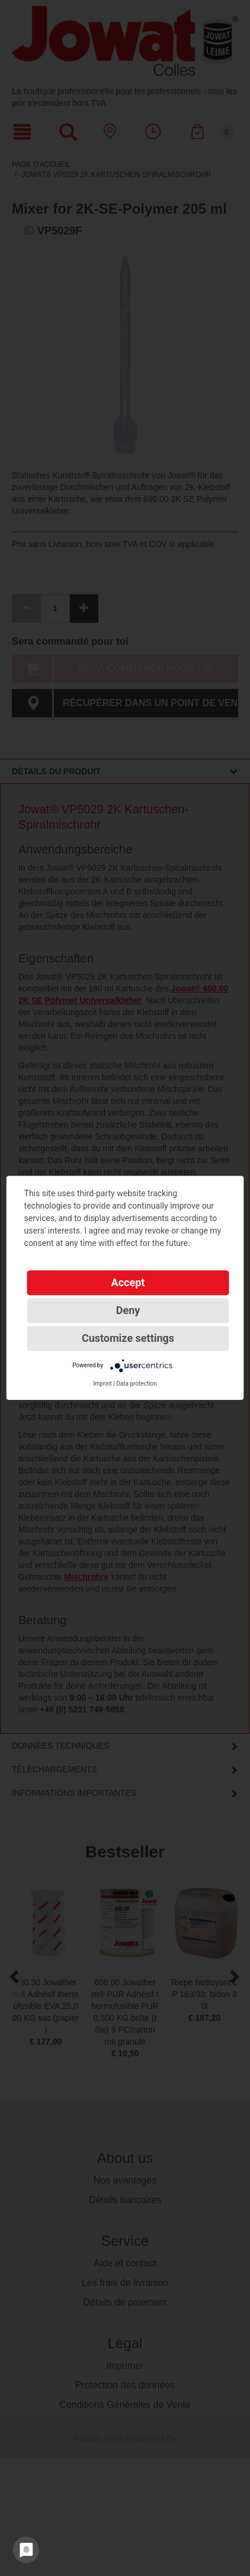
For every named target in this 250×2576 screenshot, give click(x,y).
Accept (128, 1282)
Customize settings (128, 1338)
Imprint (102, 1383)
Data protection (136, 1383)
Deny (128, 1310)
